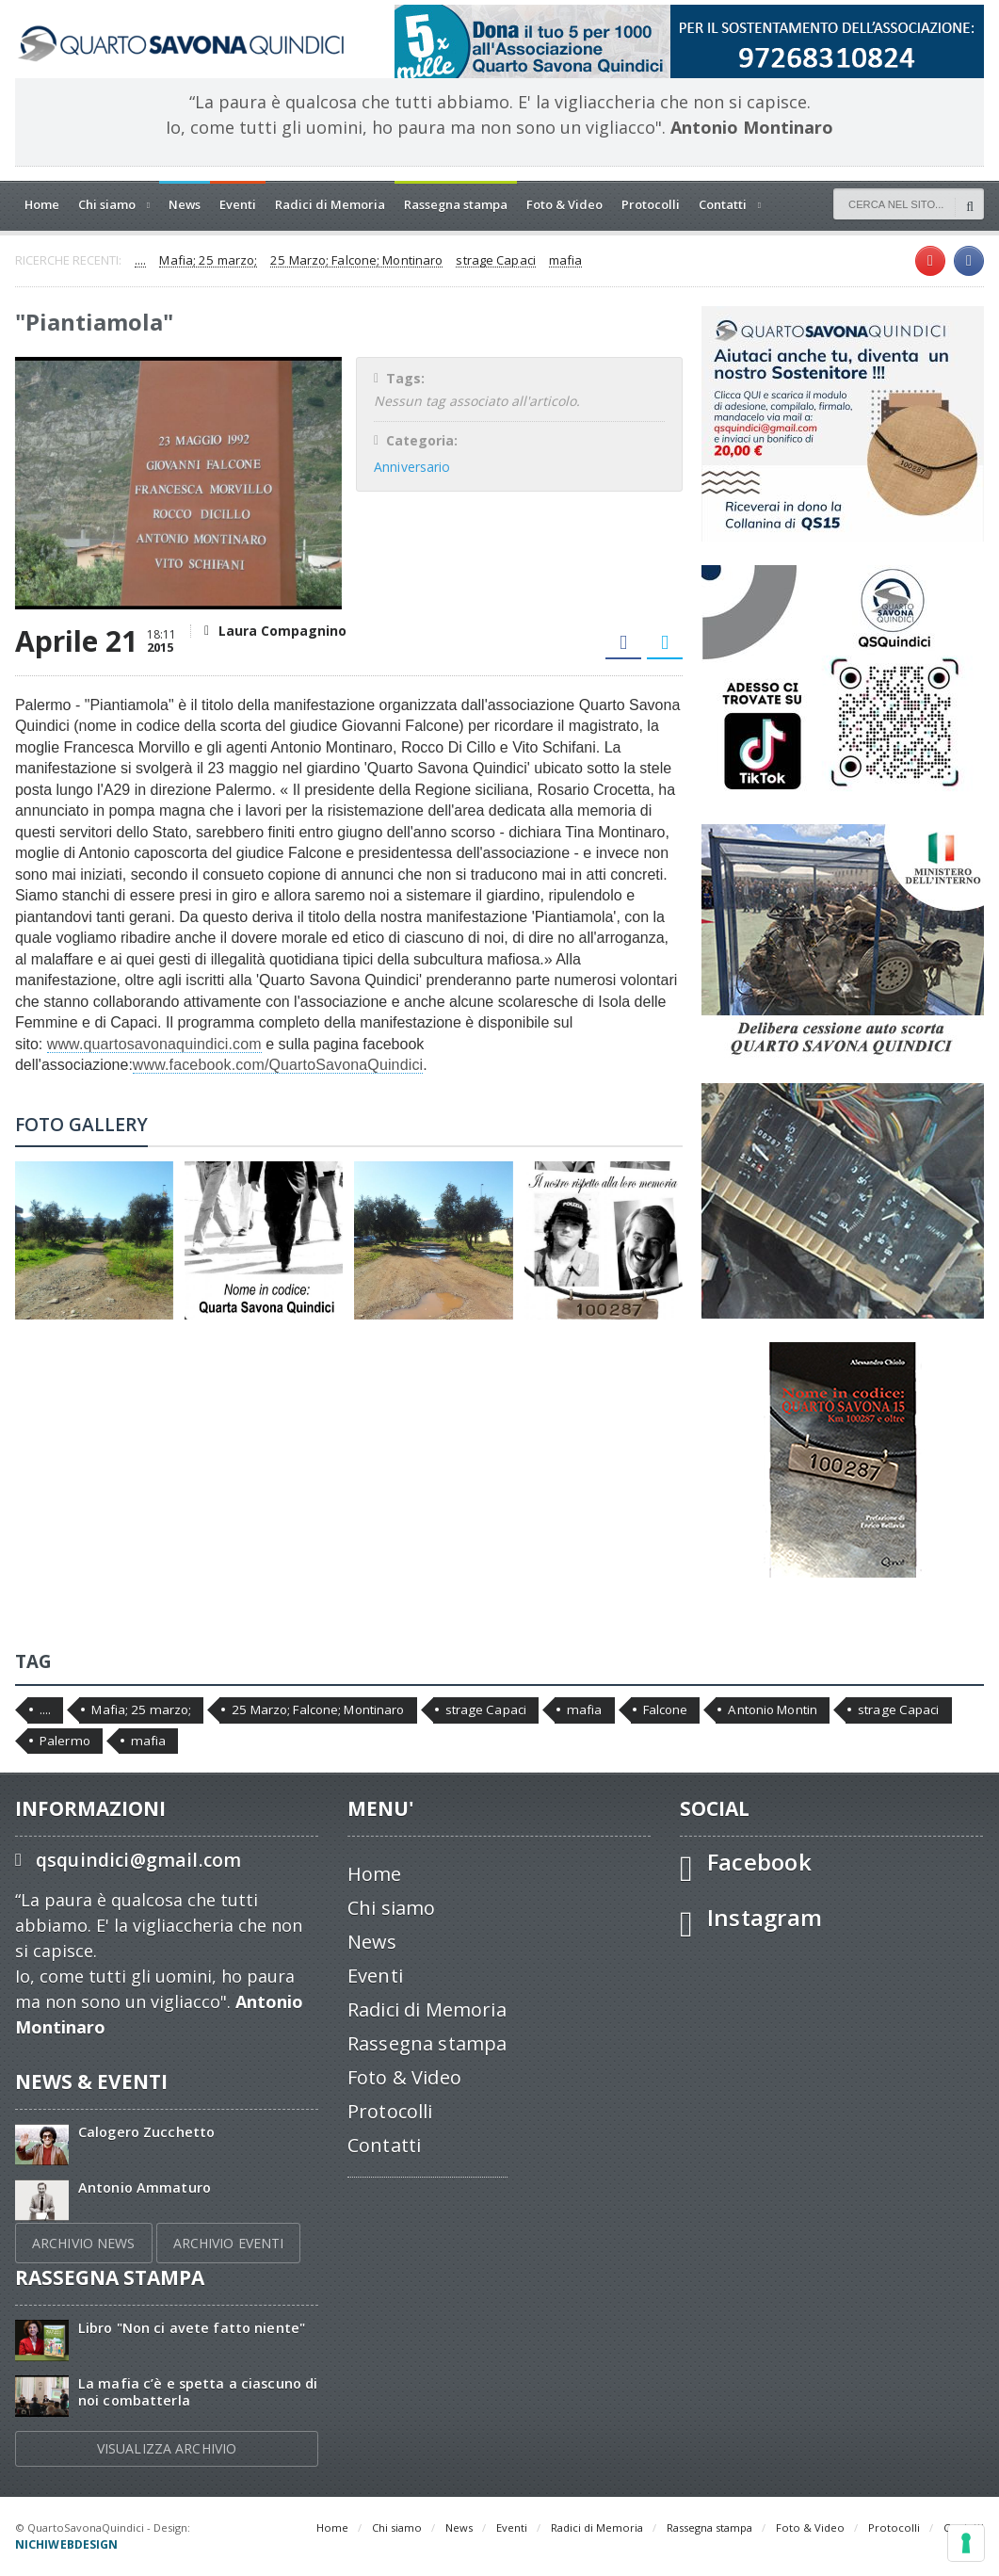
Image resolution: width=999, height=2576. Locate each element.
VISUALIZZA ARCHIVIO (166, 2448)
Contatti (383, 2145)
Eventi (237, 204)
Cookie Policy (124, 2543)
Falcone (658, 1709)
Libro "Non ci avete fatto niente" (189, 2328)
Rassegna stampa (456, 204)
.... (140, 260)
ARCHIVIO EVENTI (226, 2243)
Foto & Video (564, 204)
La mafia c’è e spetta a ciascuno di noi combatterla (195, 2391)
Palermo (64, 1740)
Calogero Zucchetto (145, 2132)
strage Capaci (490, 260)
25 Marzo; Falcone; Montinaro (353, 260)
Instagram (763, 1917)
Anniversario (411, 467)
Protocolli (650, 204)
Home (41, 204)
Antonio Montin (764, 1709)
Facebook (758, 1861)
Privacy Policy (50, 2543)
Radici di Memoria (330, 204)
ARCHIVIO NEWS (83, 2243)
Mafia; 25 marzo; (207, 260)
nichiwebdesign (241, 2527)
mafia (558, 260)
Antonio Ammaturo (143, 2187)
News (185, 204)
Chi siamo (390, 1907)
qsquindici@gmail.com (137, 1859)
